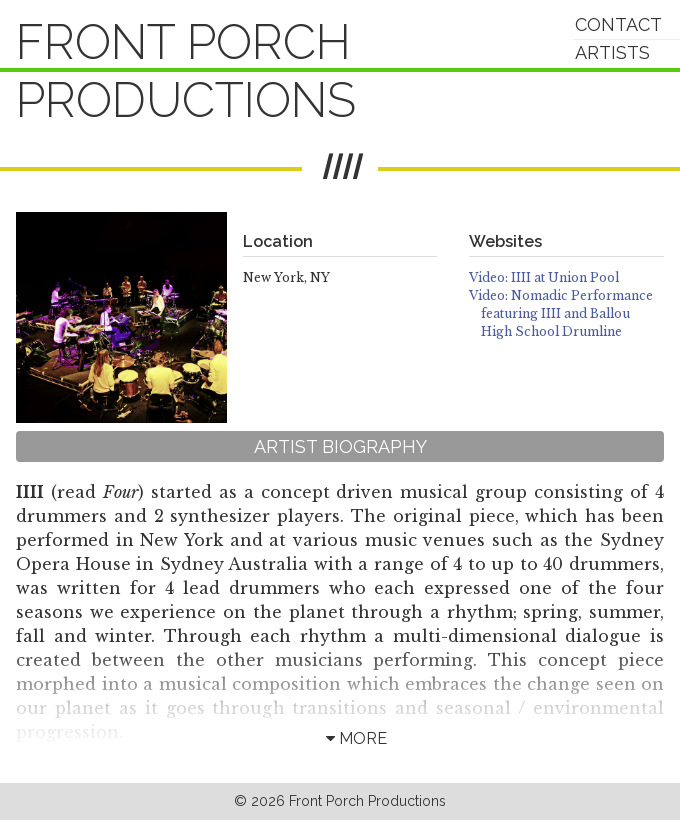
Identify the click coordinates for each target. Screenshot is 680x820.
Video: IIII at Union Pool (544, 277)
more (356, 738)
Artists (612, 52)
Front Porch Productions (186, 71)
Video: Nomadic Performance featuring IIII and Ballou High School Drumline (561, 313)
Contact (618, 24)
